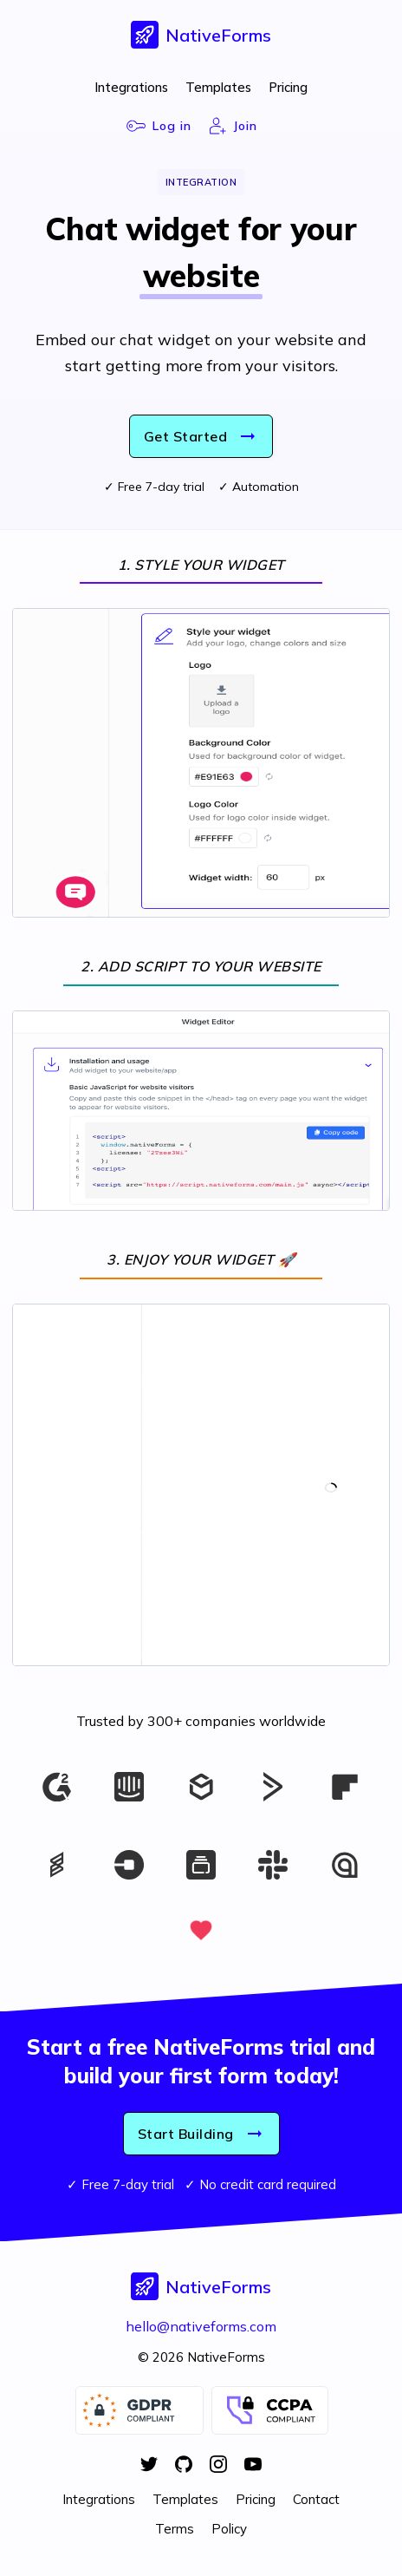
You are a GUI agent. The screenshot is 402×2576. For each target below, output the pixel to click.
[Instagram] (218, 2465)
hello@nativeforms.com (201, 2326)
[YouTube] (253, 2465)
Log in (158, 125)
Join (233, 125)
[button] (201, 35)
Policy (229, 2528)
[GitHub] (183, 2465)
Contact (316, 2499)
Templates (218, 87)
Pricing (288, 87)
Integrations (131, 87)
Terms (174, 2528)
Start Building (201, 2133)
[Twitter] (149, 2465)
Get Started (201, 436)
